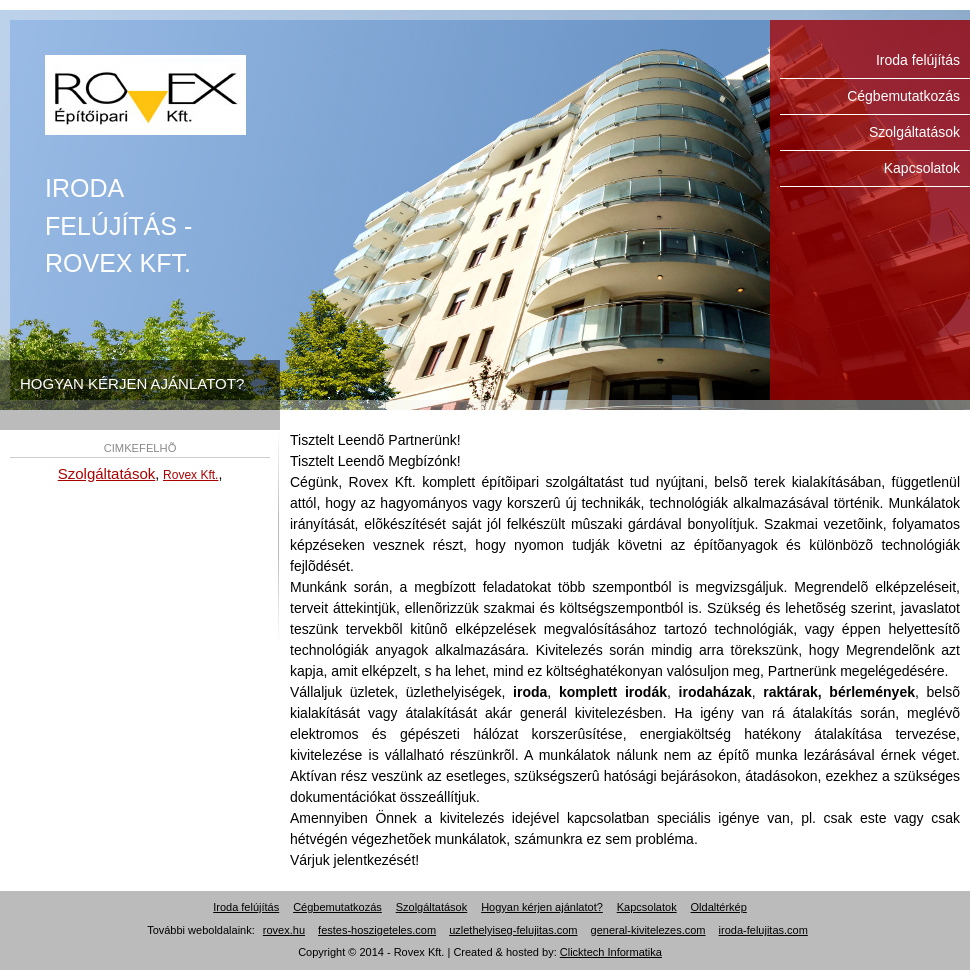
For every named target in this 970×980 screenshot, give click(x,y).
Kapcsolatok (922, 168)
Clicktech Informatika (611, 952)
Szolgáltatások (914, 132)
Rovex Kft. (190, 475)
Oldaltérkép (719, 907)
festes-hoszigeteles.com (377, 930)
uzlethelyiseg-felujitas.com (513, 930)
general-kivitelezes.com (648, 930)
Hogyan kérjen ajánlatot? (542, 907)
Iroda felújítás (145, 95)
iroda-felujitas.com (763, 930)
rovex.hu (284, 930)
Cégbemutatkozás (903, 96)
